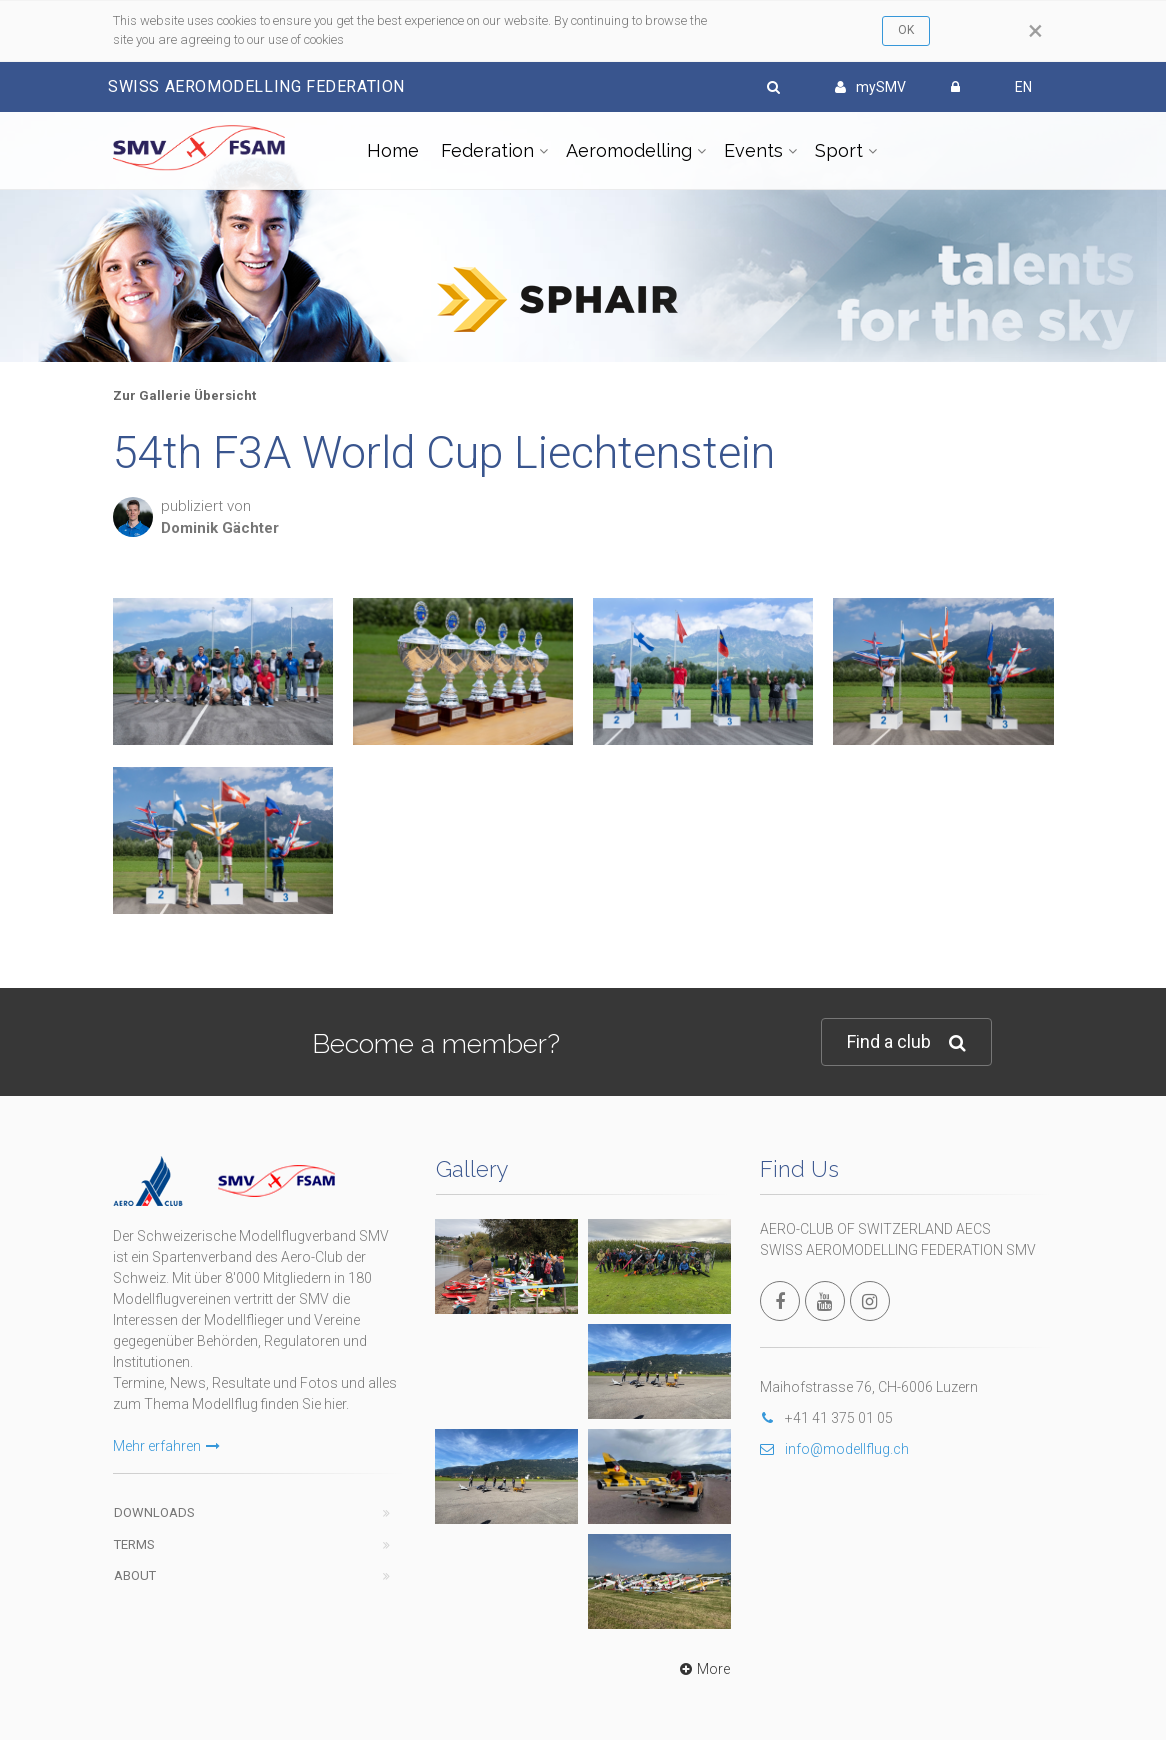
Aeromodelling (629, 150)
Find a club (906, 1042)
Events (753, 150)
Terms (134, 1544)
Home (393, 150)
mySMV (870, 87)
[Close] (1035, 31)
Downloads (154, 1512)
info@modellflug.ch (834, 1449)
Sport (839, 150)
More (702, 1669)
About (135, 1575)
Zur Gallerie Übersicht (184, 395)
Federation (487, 150)
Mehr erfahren (166, 1446)
